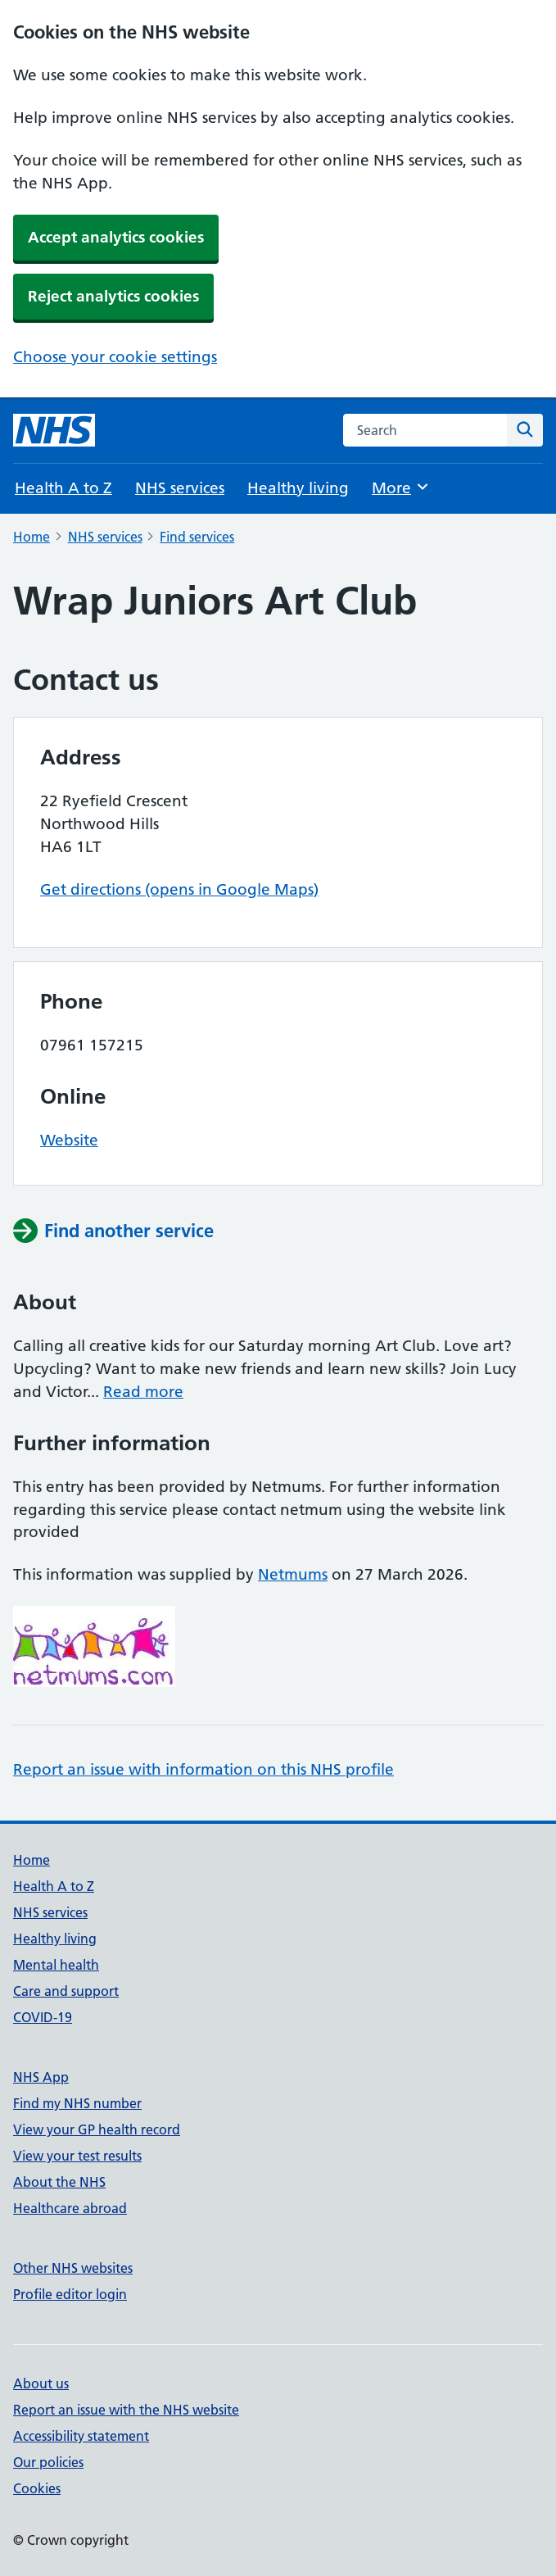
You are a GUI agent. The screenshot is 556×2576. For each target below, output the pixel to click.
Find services (197, 536)
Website (69, 1140)
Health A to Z (63, 487)
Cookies (37, 2488)
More (401, 487)
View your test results (77, 2155)
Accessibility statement (81, 2436)
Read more (143, 1391)
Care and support (66, 1991)
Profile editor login (70, 2294)
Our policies (48, 2462)
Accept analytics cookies (116, 237)
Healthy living (298, 487)
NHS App (41, 2077)
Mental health (56, 1965)
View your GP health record (96, 2129)
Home (31, 536)
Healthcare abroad (70, 2208)
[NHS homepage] (54, 430)
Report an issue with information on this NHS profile (203, 1769)
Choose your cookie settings (115, 356)
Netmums (293, 1574)
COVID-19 (42, 2017)
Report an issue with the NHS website (126, 2409)
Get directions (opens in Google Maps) (179, 889)
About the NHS (59, 2182)
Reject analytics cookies (113, 296)
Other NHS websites (73, 2268)
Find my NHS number (77, 2103)
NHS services (179, 487)
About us (41, 2383)
